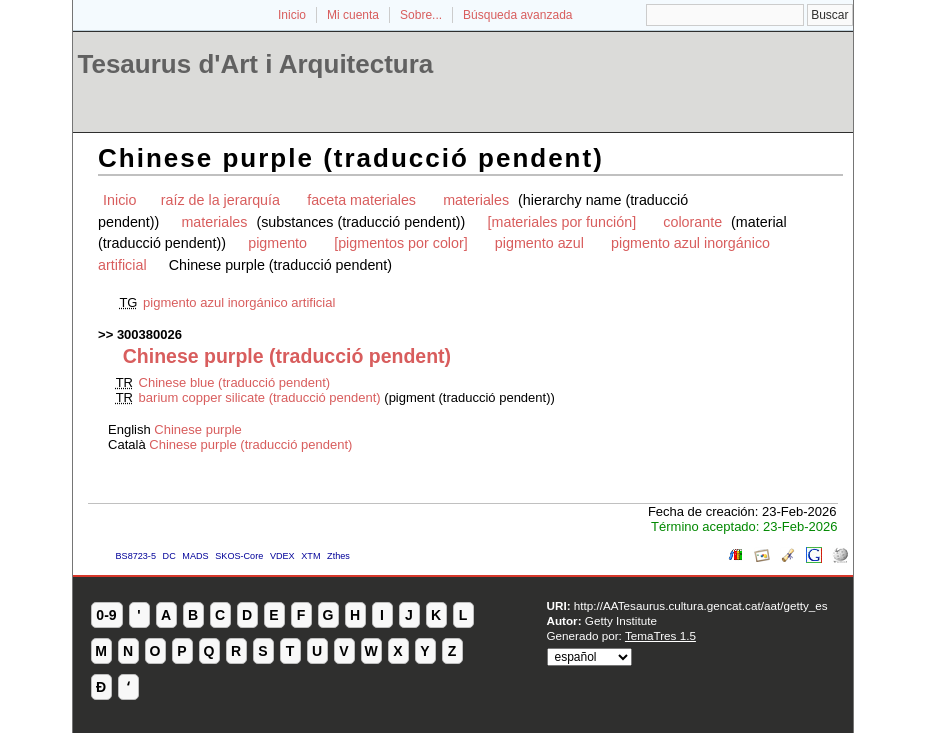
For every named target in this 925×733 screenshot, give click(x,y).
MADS (195, 556)
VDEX (282, 556)
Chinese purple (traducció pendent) (250, 444)
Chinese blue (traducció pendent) (235, 382)
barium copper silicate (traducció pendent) (260, 397)
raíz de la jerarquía (220, 200)
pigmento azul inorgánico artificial (239, 302)
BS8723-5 (136, 556)
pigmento (277, 243)
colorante (692, 222)
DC (169, 556)
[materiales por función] (562, 222)
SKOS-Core (239, 556)
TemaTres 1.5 (660, 635)
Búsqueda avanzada (517, 15)
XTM (310, 556)
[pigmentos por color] (401, 243)
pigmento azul (539, 243)
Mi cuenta (353, 15)
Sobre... (421, 15)
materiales (476, 200)
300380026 (149, 334)
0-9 (106, 615)
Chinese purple (197, 429)
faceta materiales (361, 200)
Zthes (338, 556)
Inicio (292, 15)
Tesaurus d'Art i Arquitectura (256, 64)
